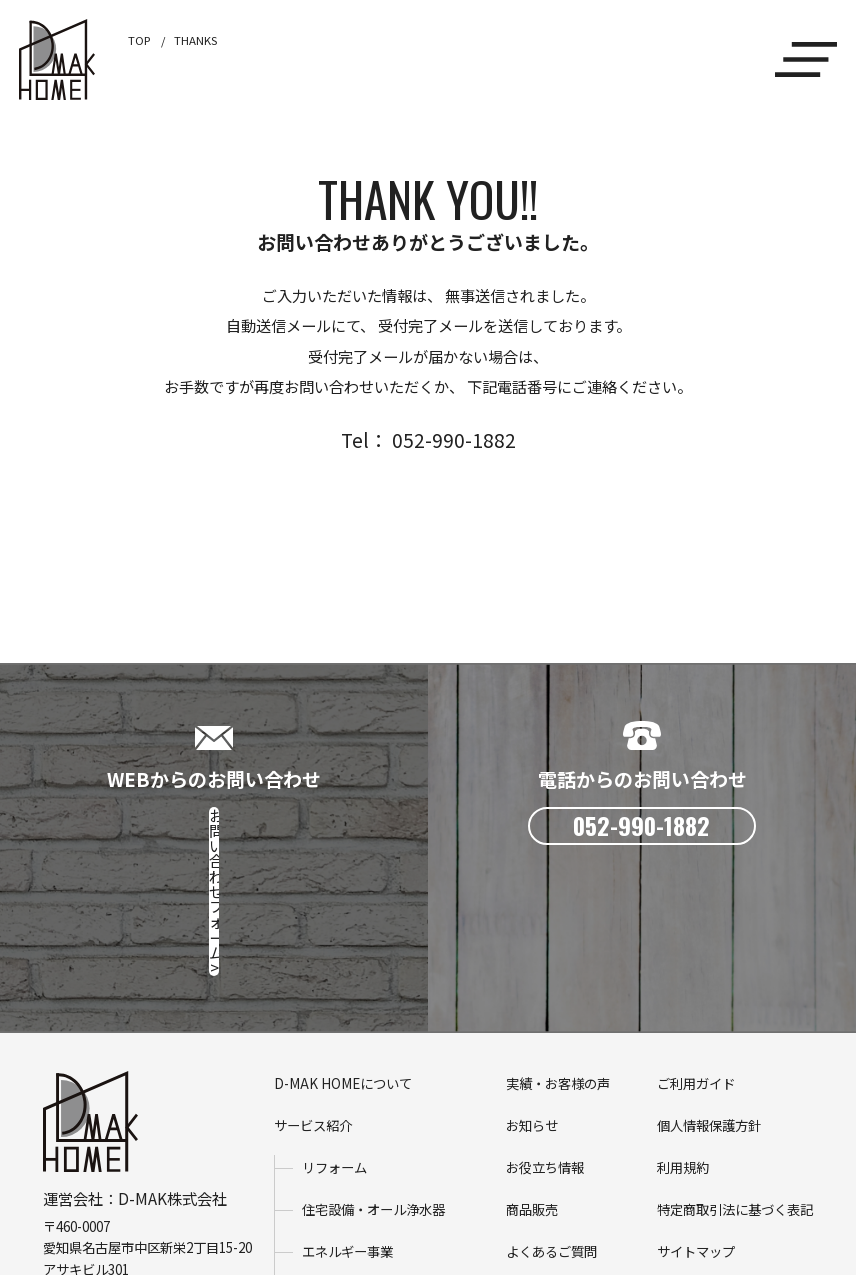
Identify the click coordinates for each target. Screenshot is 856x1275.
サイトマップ (696, 1120)
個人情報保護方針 (709, 994)
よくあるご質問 (551, 1120)
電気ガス (328, 1203)
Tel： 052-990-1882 (428, 439)
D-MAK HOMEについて (343, 952)
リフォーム (334, 1036)
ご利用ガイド (696, 952)
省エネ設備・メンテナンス (380, 1162)
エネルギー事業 (347, 1120)
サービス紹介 (313, 994)
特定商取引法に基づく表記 (735, 1078)
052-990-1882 (118, 1159)
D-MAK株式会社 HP (110, 1181)
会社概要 (532, 1162)
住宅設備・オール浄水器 (373, 1078)
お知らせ (532, 994)
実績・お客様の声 (558, 952)
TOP (139, 40)
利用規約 (683, 1036)
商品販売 (532, 1078)
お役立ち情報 (545, 1036)
